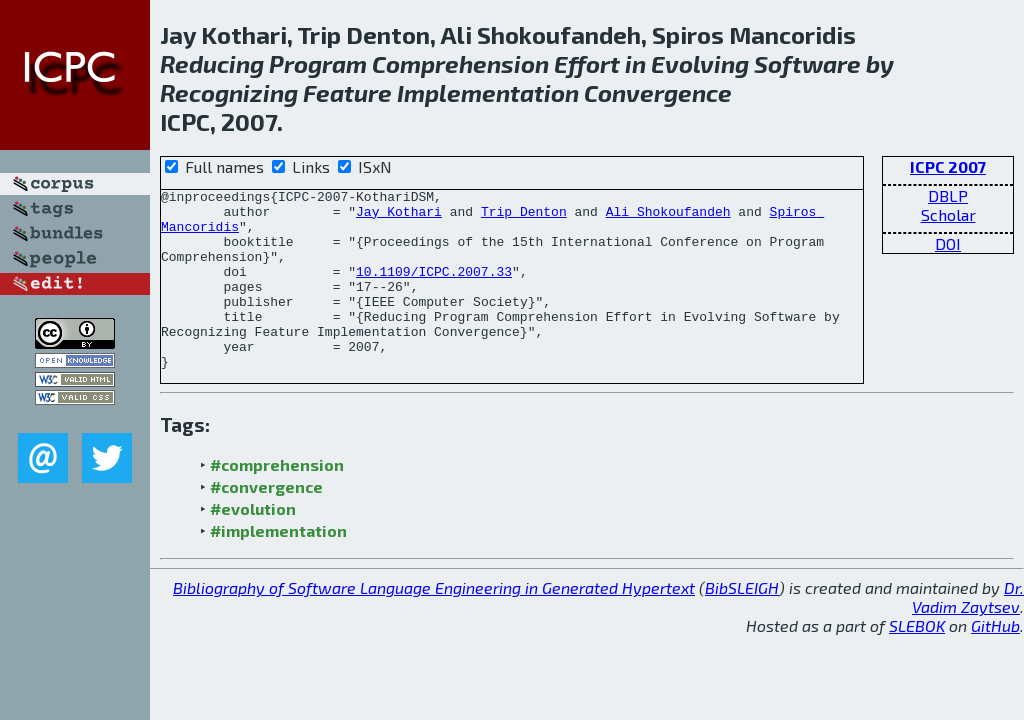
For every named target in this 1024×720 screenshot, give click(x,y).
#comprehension (277, 500)
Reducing (212, 63)
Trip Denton (524, 217)
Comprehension (460, 63)
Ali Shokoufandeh (668, 217)
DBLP (948, 195)
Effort (587, 63)
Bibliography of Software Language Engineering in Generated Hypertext (434, 623)
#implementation (278, 566)
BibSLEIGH (742, 623)
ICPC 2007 (948, 166)
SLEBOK (917, 661)
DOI (948, 243)
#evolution (253, 544)
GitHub (995, 661)
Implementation (488, 92)
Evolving (700, 63)
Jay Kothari (399, 217)
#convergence (266, 522)
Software (807, 63)
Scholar (948, 214)
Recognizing (229, 92)
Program (318, 63)
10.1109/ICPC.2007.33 (434, 289)
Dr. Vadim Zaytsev (968, 633)
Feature (347, 92)
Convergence (658, 92)
